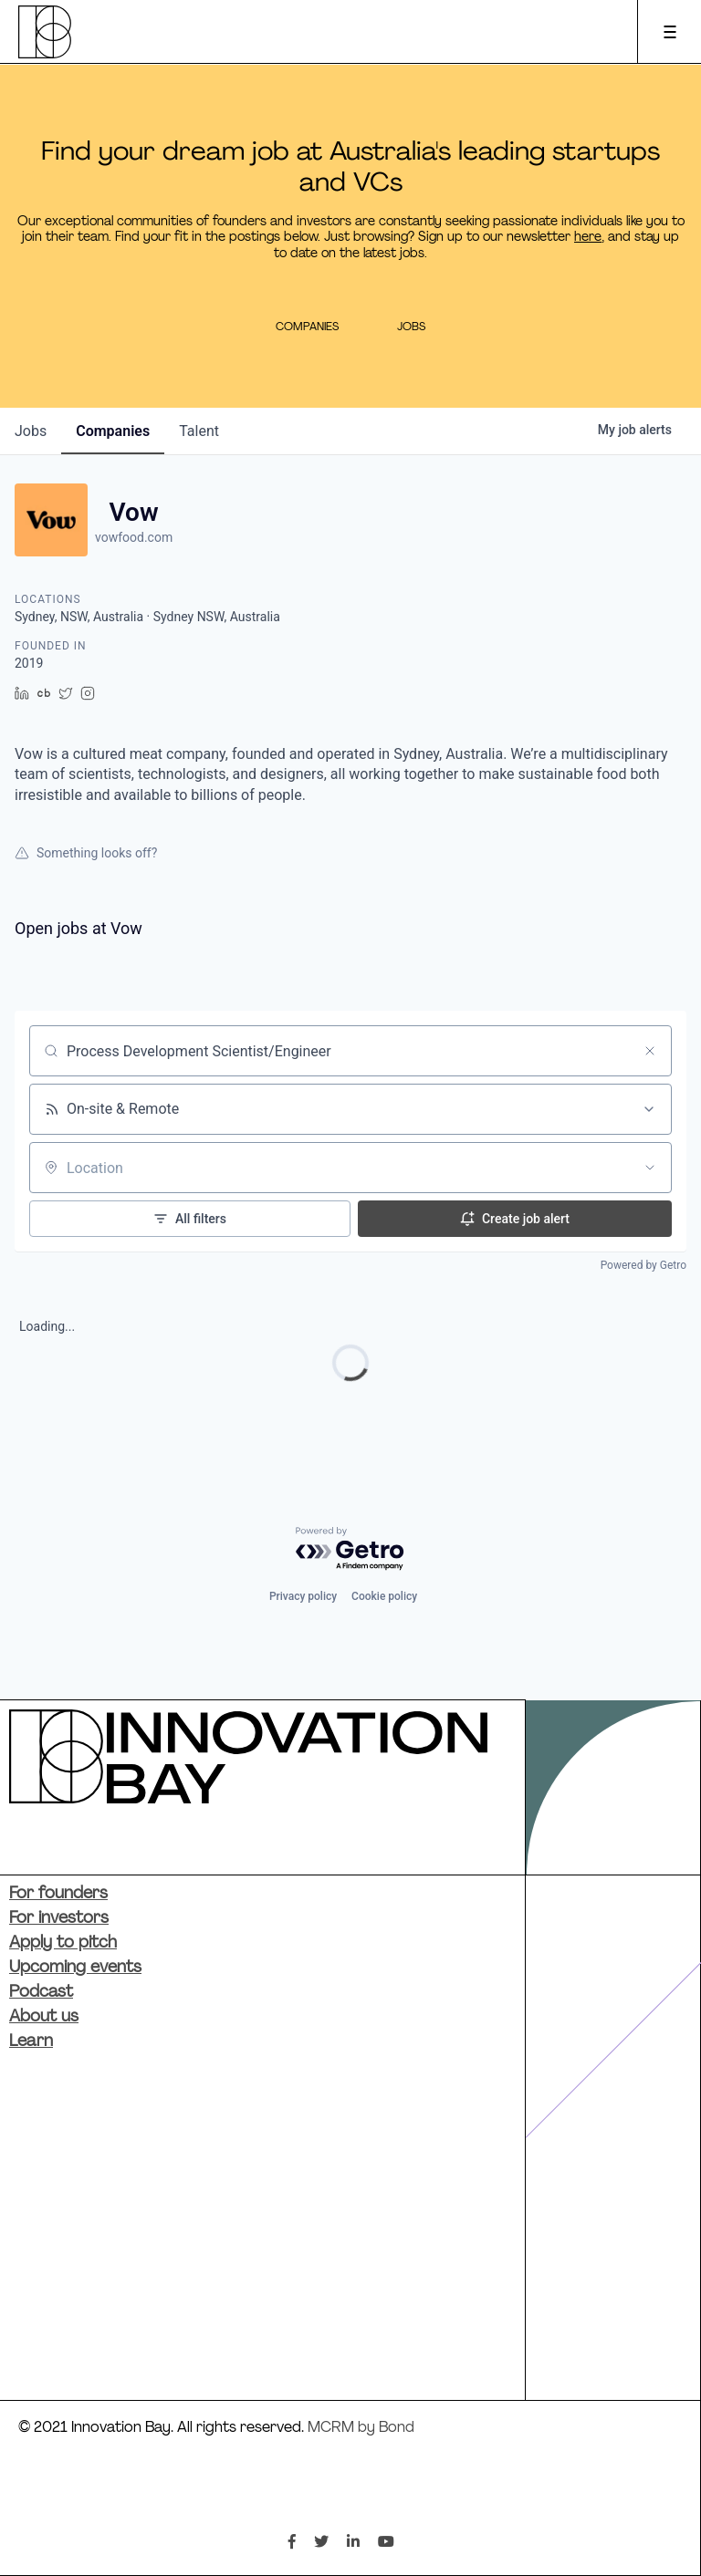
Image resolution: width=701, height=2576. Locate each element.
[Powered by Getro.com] (350, 1549)
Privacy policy (303, 1596)
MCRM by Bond (361, 2428)
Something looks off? (86, 853)
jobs (31, 431)
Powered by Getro (643, 1265)
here (588, 238)
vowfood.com (134, 537)
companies (113, 431)
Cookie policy (384, 1596)
